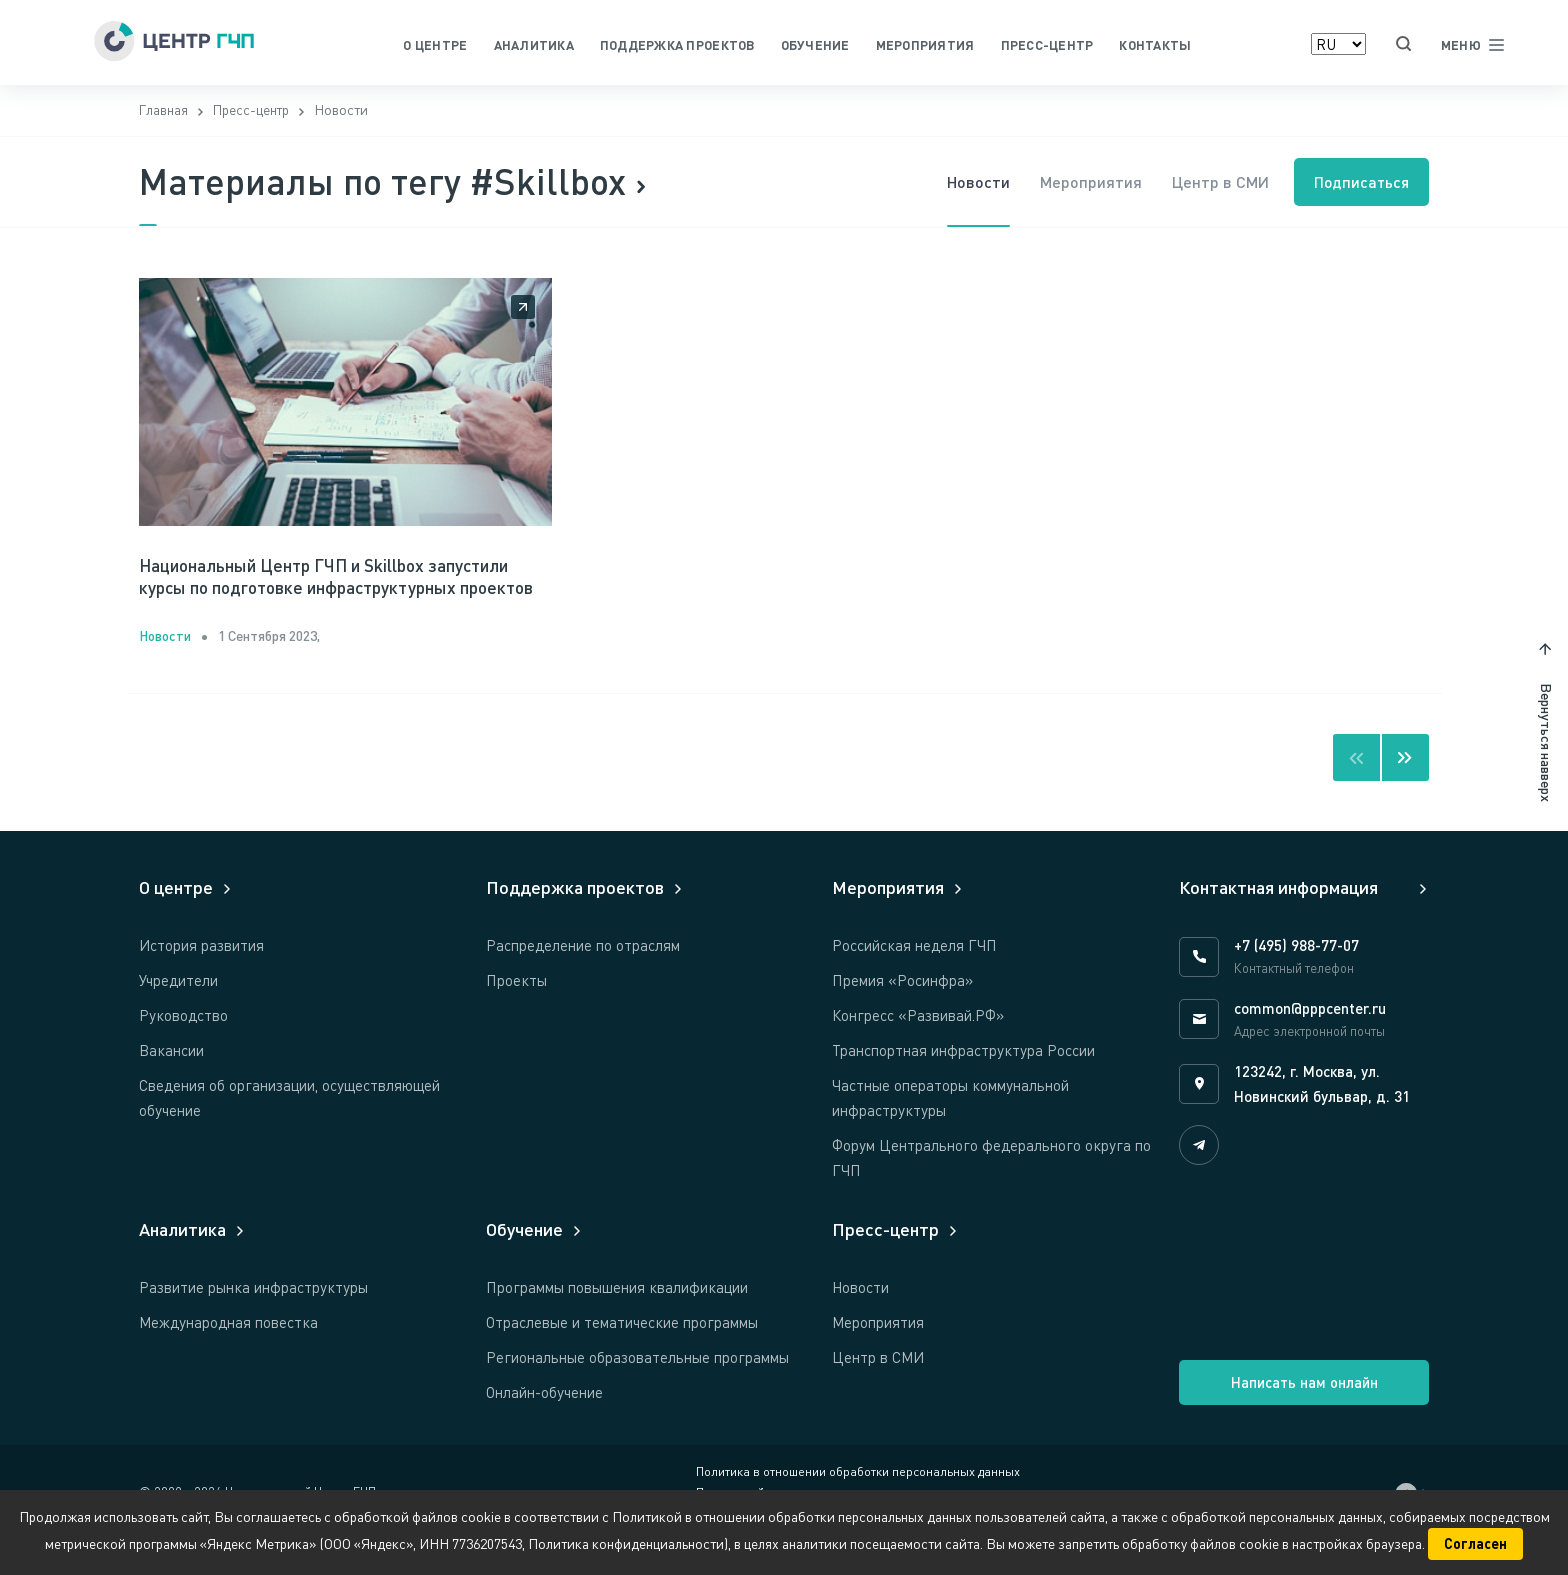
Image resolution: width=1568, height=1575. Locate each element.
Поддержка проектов (677, 45)
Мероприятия (925, 45)
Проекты (516, 1013)
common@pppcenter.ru (1310, 1041)
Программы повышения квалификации (617, 1320)
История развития (201, 978)
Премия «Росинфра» (902, 1013)
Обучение (815, 45)
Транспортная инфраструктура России (963, 1083)
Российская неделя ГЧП (914, 978)
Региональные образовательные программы (637, 1390)
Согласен (1475, 1543)
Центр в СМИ (1213, 184)
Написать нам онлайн (1304, 1415)
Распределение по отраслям (583, 978)
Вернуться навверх (1546, 775)
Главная (164, 113)
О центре (435, 45)
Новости (971, 184)
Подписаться (1359, 184)
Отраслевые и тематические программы (622, 1355)
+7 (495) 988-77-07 (1296, 978)
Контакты (1155, 45)
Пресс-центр (1047, 45)
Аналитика (534, 45)
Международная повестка (228, 1355)
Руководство (183, 1048)
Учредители (178, 1013)
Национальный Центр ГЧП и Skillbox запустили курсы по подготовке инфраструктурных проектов (332, 593)
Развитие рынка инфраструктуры (253, 1320)
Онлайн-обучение (544, 1425)
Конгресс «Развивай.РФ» (918, 1048)
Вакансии (171, 1083)
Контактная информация (1278, 920)
